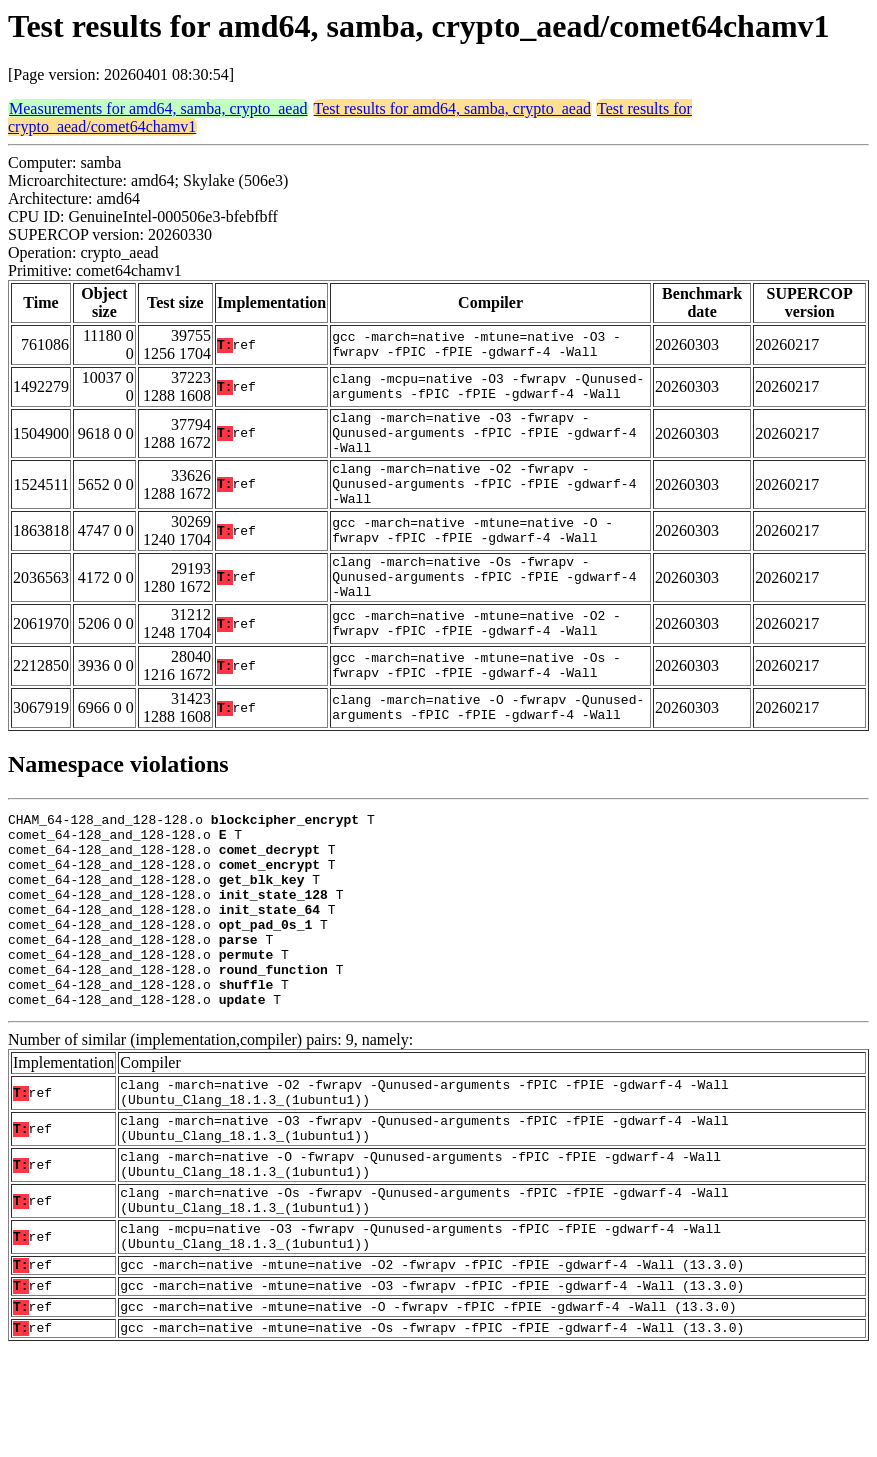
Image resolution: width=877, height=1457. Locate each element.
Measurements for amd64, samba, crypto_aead (158, 108)
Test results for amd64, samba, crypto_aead (452, 108)
